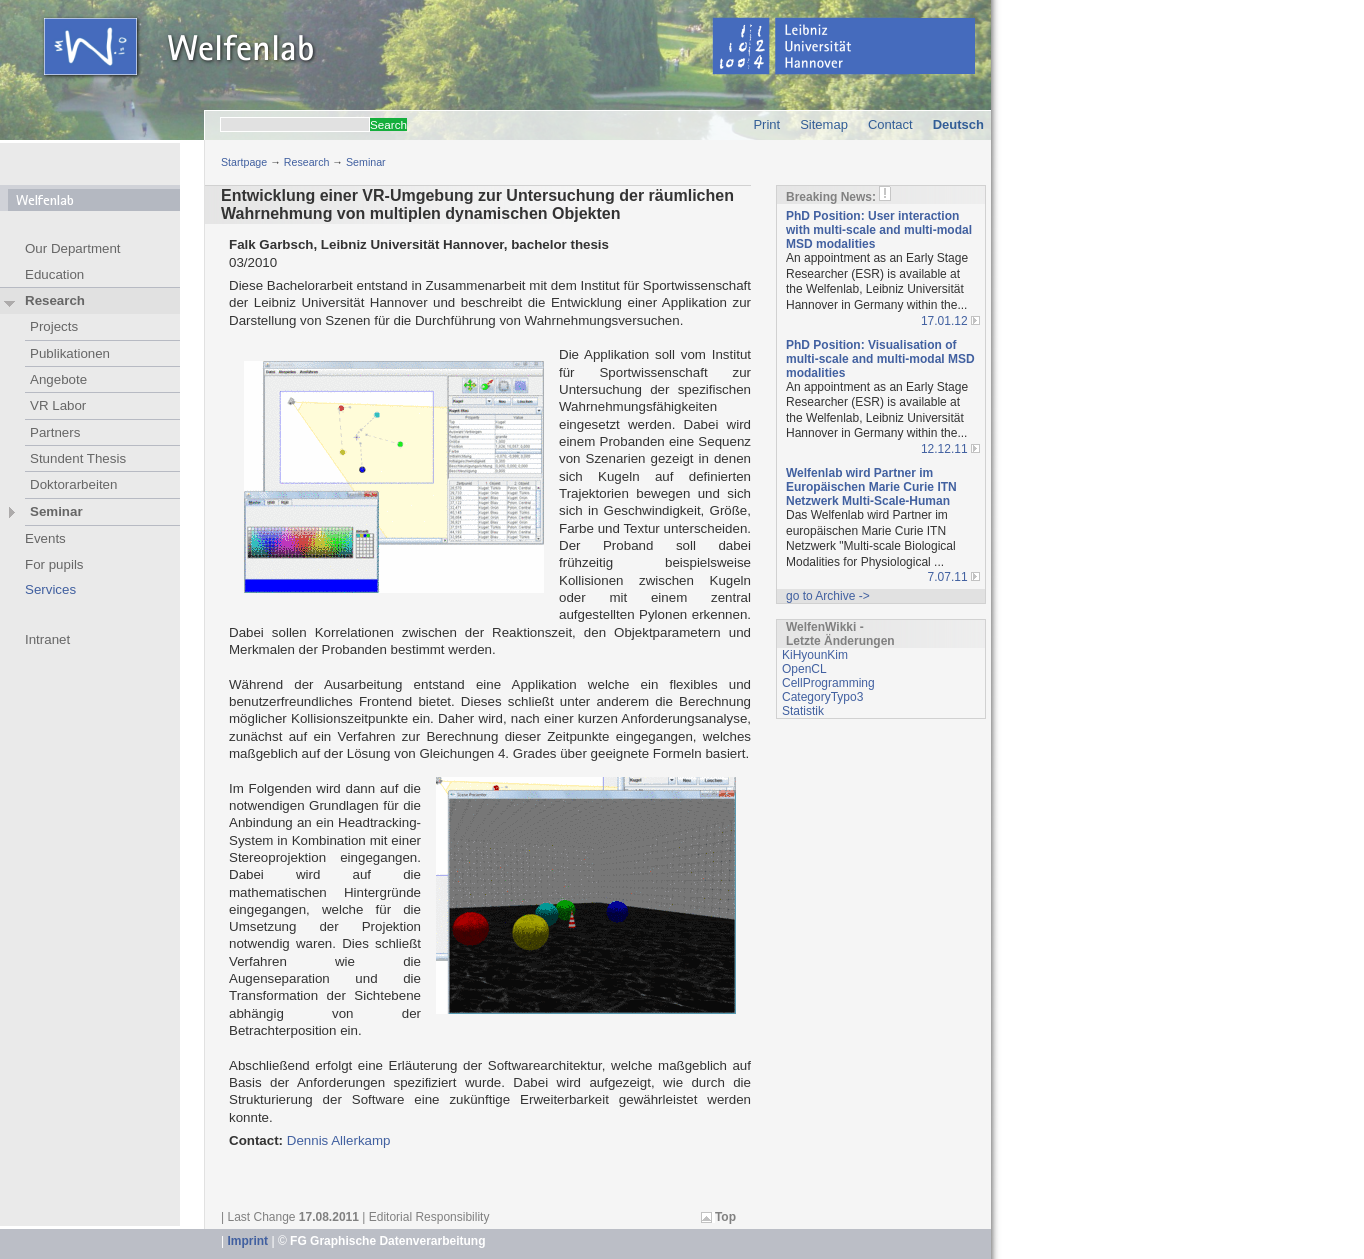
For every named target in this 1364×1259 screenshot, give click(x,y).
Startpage (244, 162)
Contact (890, 124)
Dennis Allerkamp (339, 1140)
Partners (55, 432)
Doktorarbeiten (73, 484)
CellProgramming (828, 683)
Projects (54, 326)
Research (307, 162)
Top (725, 1217)
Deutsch (958, 124)
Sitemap (824, 124)
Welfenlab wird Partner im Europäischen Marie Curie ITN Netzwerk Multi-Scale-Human (871, 487)
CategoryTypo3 (822, 697)
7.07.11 (948, 577)
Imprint (247, 1241)
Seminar (366, 162)
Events (45, 538)
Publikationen (70, 353)
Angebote (58, 379)
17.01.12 (944, 321)
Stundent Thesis (78, 458)
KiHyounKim (815, 655)
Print (766, 124)
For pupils (54, 564)
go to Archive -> (828, 596)
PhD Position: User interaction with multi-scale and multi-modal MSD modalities (879, 230)
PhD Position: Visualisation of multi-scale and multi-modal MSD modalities (880, 359)
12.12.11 (944, 449)
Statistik (803, 711)
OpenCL (804, 669)
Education (54, 274)
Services (50, 589)
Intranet (47, 639)
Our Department (73, 248)
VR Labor (58, 405)
